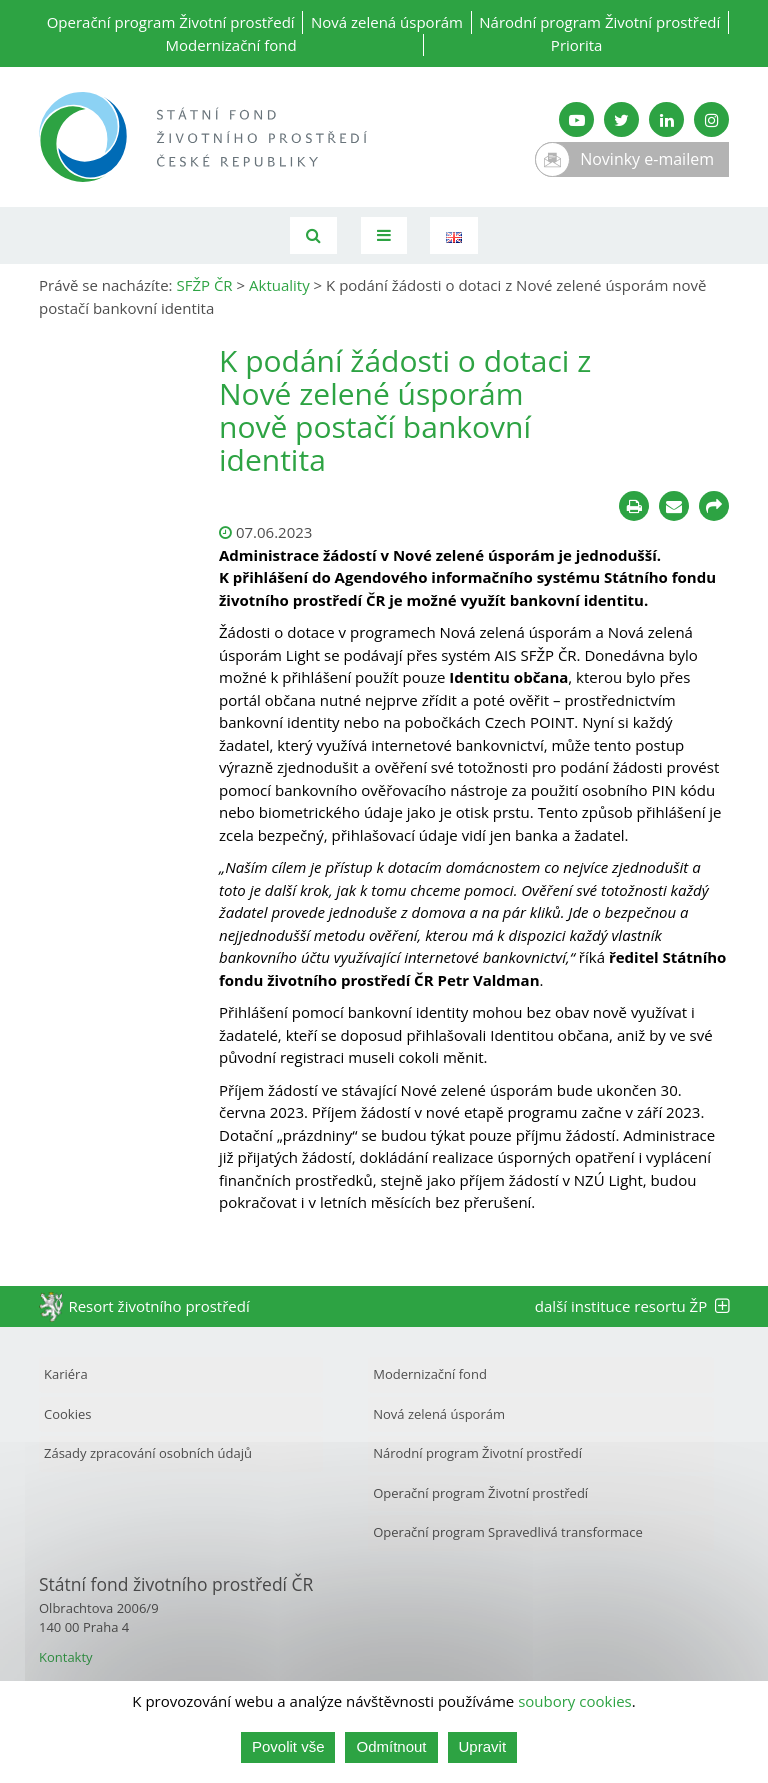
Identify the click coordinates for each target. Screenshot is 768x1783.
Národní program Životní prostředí (599, 22)
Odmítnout (391, 1746)
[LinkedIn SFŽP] (666, 119)
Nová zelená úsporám (387, 22)
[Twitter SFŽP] (621, 119)
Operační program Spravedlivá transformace (508, 1532)
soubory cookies (575, 1701)
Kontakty (66, 1657)
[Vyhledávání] (313, 235)
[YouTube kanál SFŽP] (576, 119)
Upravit (483, 1746)
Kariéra (66, 1374)
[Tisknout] (634, 506)
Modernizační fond (231, 45)
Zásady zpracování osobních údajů (148, 1453)
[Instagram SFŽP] (711, 119)
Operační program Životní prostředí (171, 22)
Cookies (67, 1414)
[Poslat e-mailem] (674, 506)
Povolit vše (288, 1746)
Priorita (577, 45)
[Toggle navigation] (384, 235)
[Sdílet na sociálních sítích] (714, 506)
